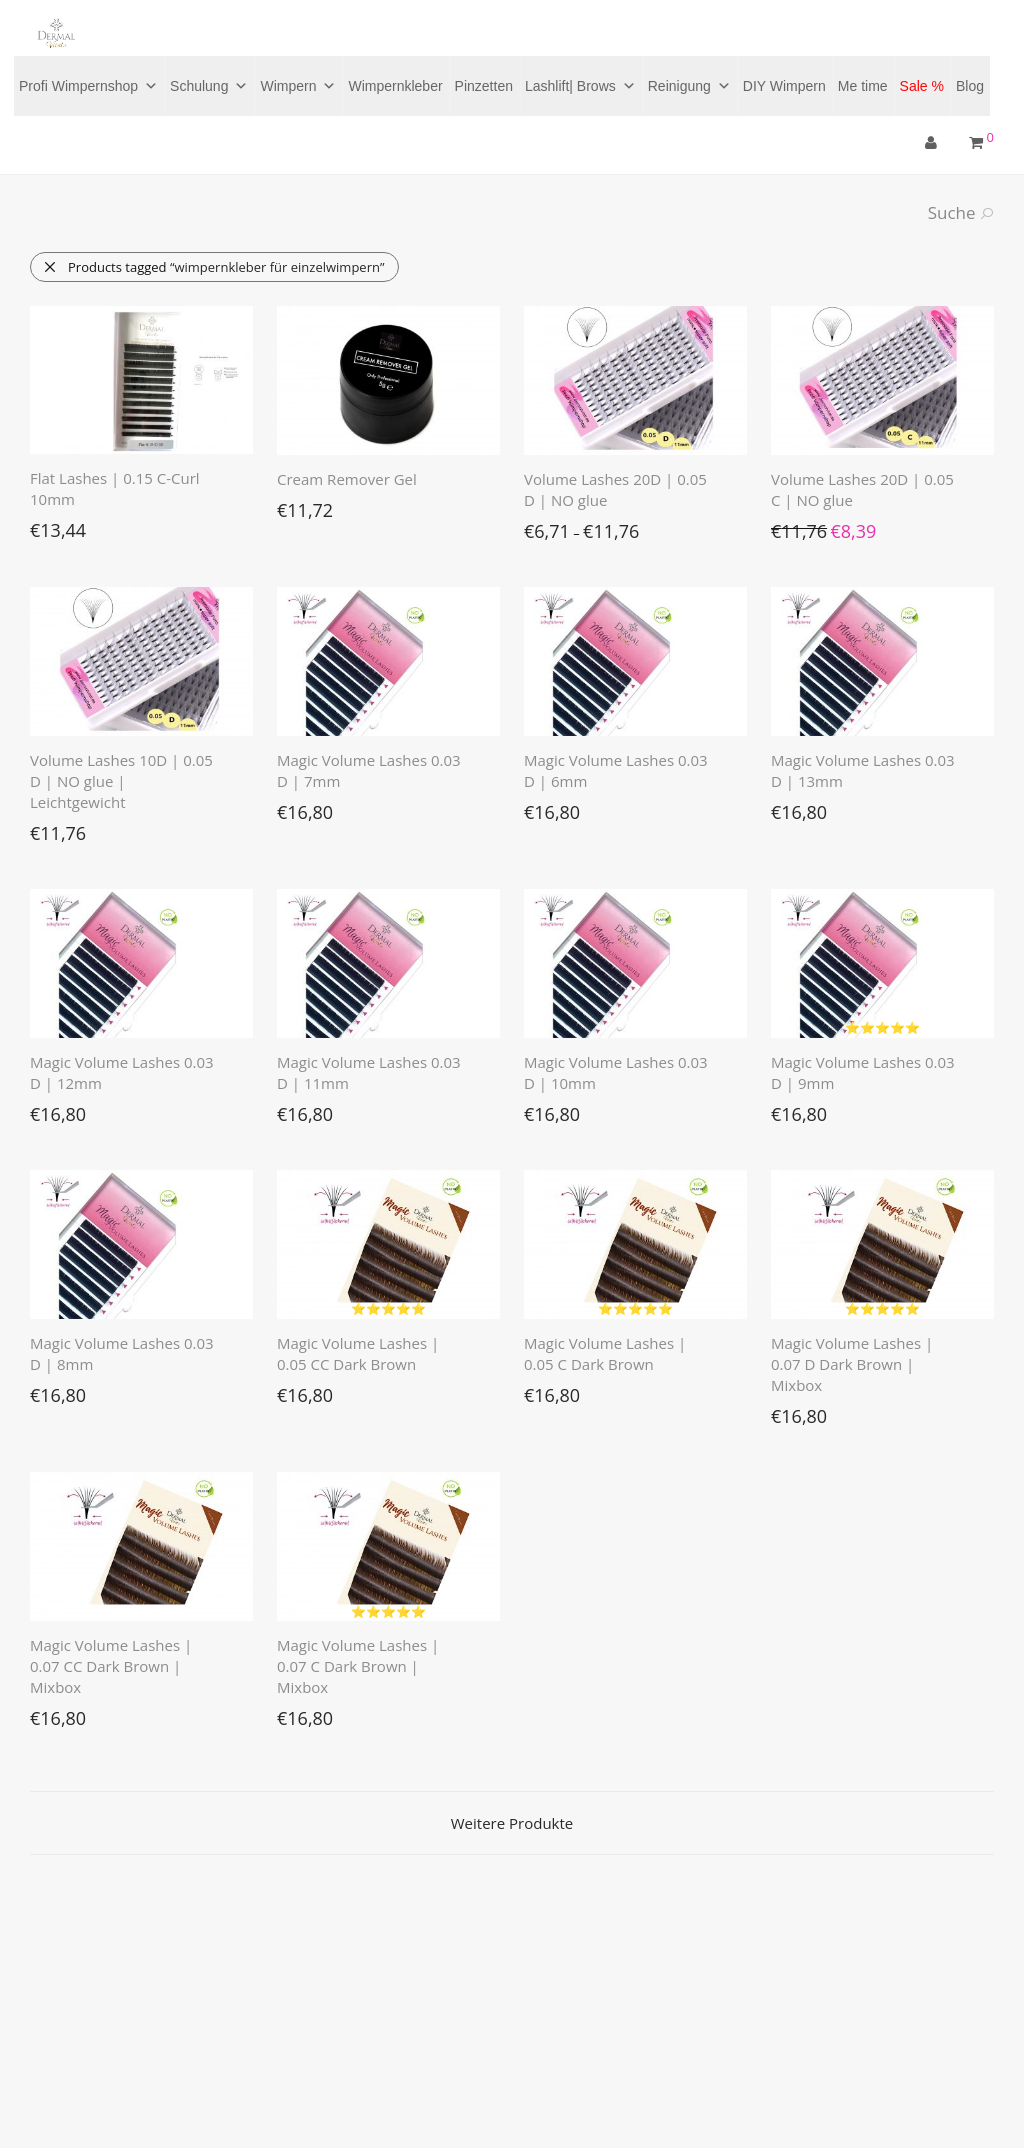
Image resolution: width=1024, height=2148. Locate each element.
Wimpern (298, 86)
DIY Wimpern (784, 86)
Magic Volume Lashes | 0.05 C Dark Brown (605, 1353)
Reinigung (689, 86)
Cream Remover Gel (347, 479)
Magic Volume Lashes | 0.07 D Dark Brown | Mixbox (852, 1364)
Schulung (209, 86)
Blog (970, 86)
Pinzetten (484, 86)
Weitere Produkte (512, 1823)
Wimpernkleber (395, 86)
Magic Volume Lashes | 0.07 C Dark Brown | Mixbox (358, 1666)
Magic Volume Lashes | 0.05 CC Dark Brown (358, 1353)
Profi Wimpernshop (88, 86)
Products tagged (213, 267)
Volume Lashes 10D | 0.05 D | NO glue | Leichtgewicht (121, 781)
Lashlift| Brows (580, 86)
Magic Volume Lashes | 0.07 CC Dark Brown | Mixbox (111, 1666)
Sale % (922, 86)
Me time (863, 86)
